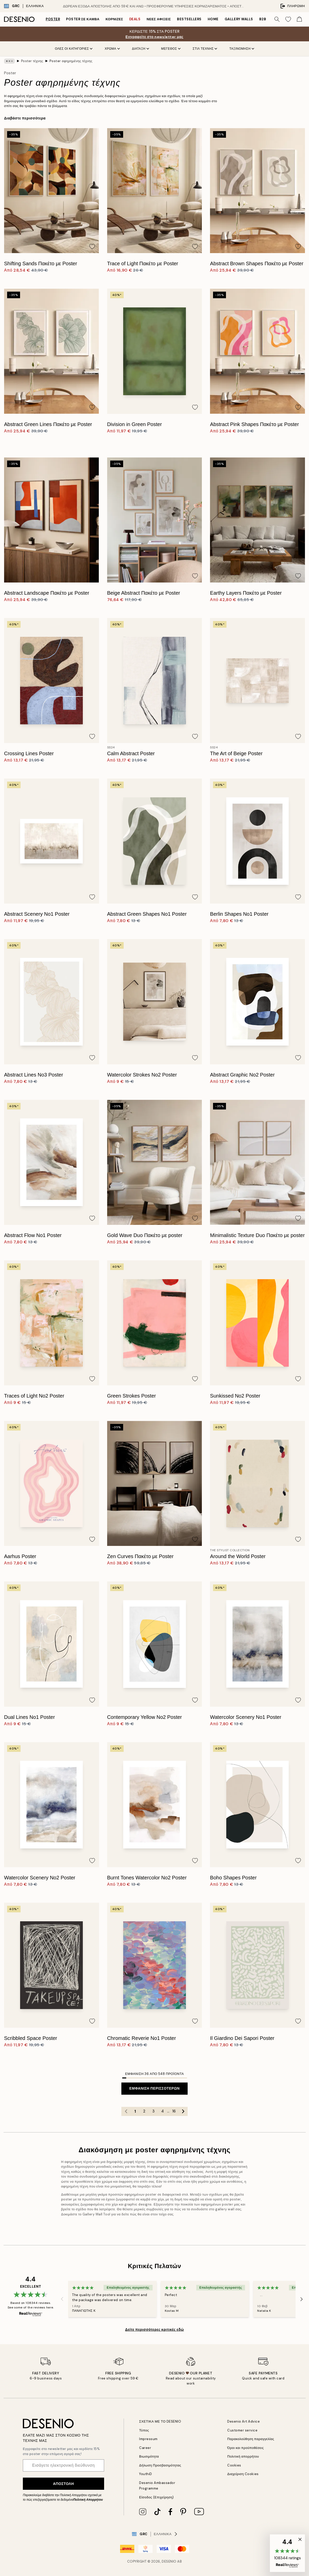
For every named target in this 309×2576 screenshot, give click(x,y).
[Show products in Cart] (299, 19)
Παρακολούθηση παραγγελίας (250, 2439)
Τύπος (144, 2430)
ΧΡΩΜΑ (112, 49)
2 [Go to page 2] (144, 2111)
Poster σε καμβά (83, 19)
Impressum (148, 2439)
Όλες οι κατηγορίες (73, 49)
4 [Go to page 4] (162, 2111)
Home (213, 19)
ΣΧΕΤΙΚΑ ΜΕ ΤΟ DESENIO (160, 2421)
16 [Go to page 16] (174, 2111)
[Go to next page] (183, 2111)
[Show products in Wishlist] (288, 19)
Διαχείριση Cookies (243, 2474)
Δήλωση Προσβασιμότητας (160, 2465)
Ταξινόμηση (241, 49)
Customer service (242, 2430)
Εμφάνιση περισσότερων (154, 2088)
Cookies (234, 2465)
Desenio (169, 2561)
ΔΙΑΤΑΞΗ (140, 49)
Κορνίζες (114, 19)
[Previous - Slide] (62, 2299)
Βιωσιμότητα (149, 2456)
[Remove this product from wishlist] (92, 246)
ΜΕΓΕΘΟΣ (171, 49)
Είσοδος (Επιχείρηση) (156, 2497)
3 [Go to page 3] (153, 2111)
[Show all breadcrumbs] (9, 61)
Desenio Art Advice (243, 2421)
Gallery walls (239, 19)
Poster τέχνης (32, 61)
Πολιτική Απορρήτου (88, 2500)
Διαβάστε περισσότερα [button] (25, 118)
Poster (53, 19)
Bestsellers (189, 19)
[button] (287, 2553)
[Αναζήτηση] (277, 19)
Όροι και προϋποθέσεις (245, 2448)
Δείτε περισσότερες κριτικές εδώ (154, 2329)
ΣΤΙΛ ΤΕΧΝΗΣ (205, 49)
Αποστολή (63, 2483)
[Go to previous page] (126, 2111)
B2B (262, 19)
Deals (135, 19)
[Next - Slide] (302, 2299)
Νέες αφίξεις (159, 19)
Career (145, 2448)
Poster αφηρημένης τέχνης (71, 61)
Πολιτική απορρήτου (243, 2456)
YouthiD (145, 2474)
